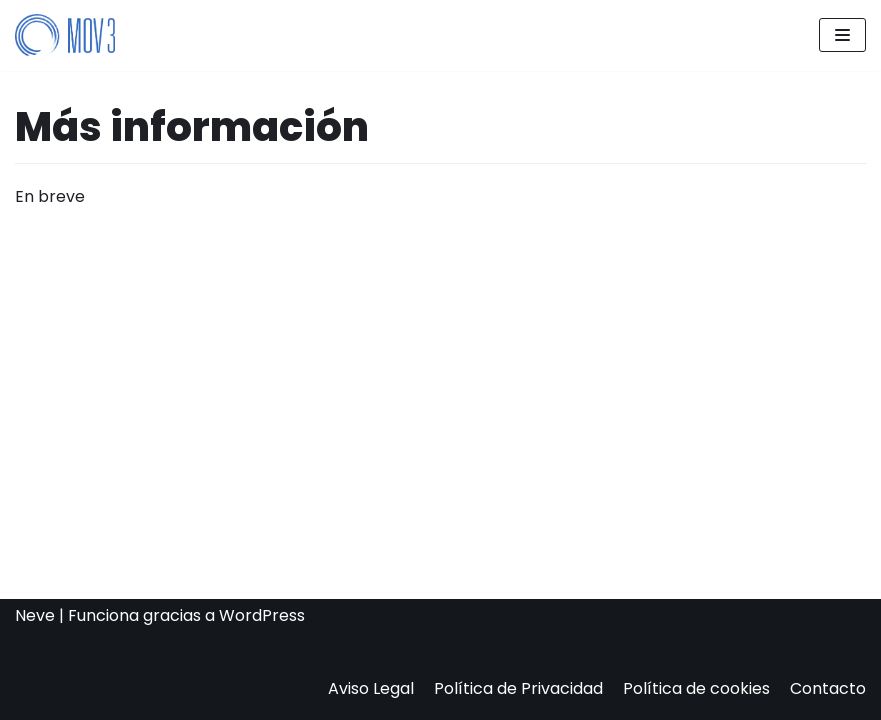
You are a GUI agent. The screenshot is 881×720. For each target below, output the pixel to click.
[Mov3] (65, 35)
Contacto (828, 688)
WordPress (262, 615)
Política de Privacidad (518, 688)
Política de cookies (696, 688)
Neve (35, 615)
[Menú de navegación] (842, 35)
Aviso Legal (371, 688)
